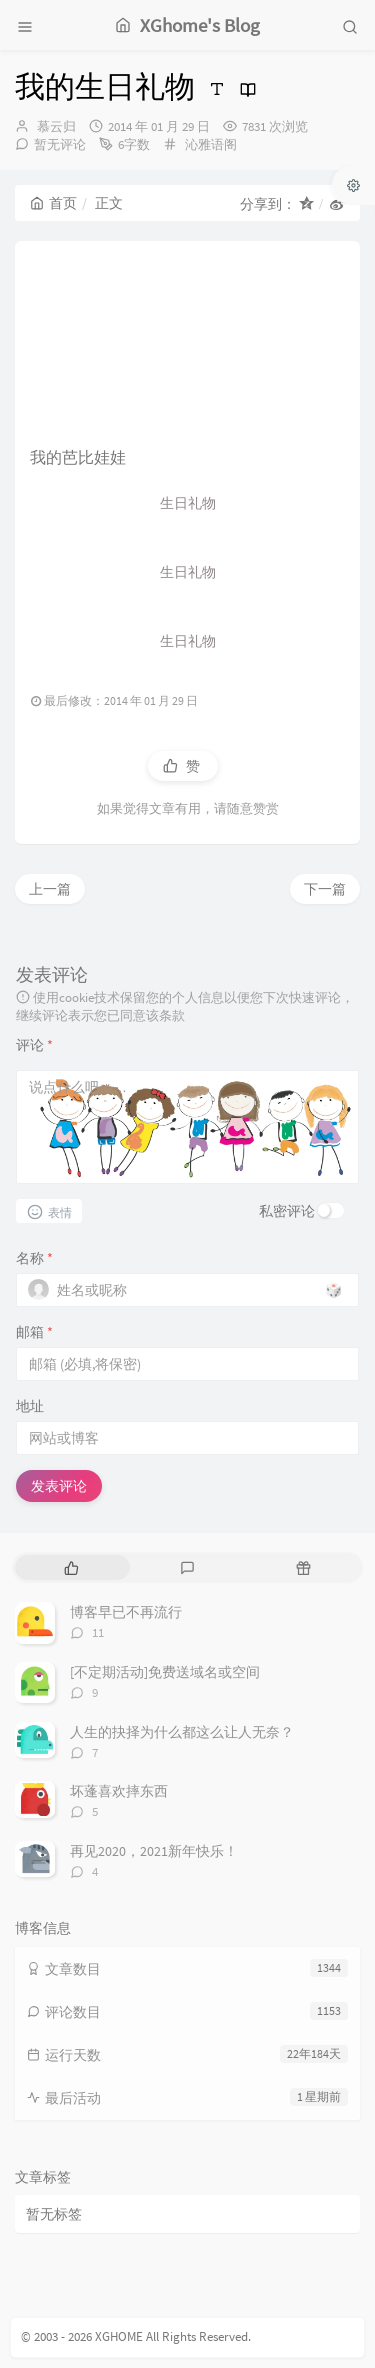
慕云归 (56, 126)
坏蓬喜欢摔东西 (119, 1791)
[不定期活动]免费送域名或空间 (165, 1672)
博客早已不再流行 (126, 1612)
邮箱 (34, 1332)
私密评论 (287, 1211)
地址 (30, 1406)
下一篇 (325, 889)
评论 (34, 1045)
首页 (53, 203)
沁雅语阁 (211, 144)
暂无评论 (60, 144)
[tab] (71, 1567)
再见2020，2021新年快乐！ (154, 1851)
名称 (34, 1258)
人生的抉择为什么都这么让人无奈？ (182, 1732)
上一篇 (50, 889)
